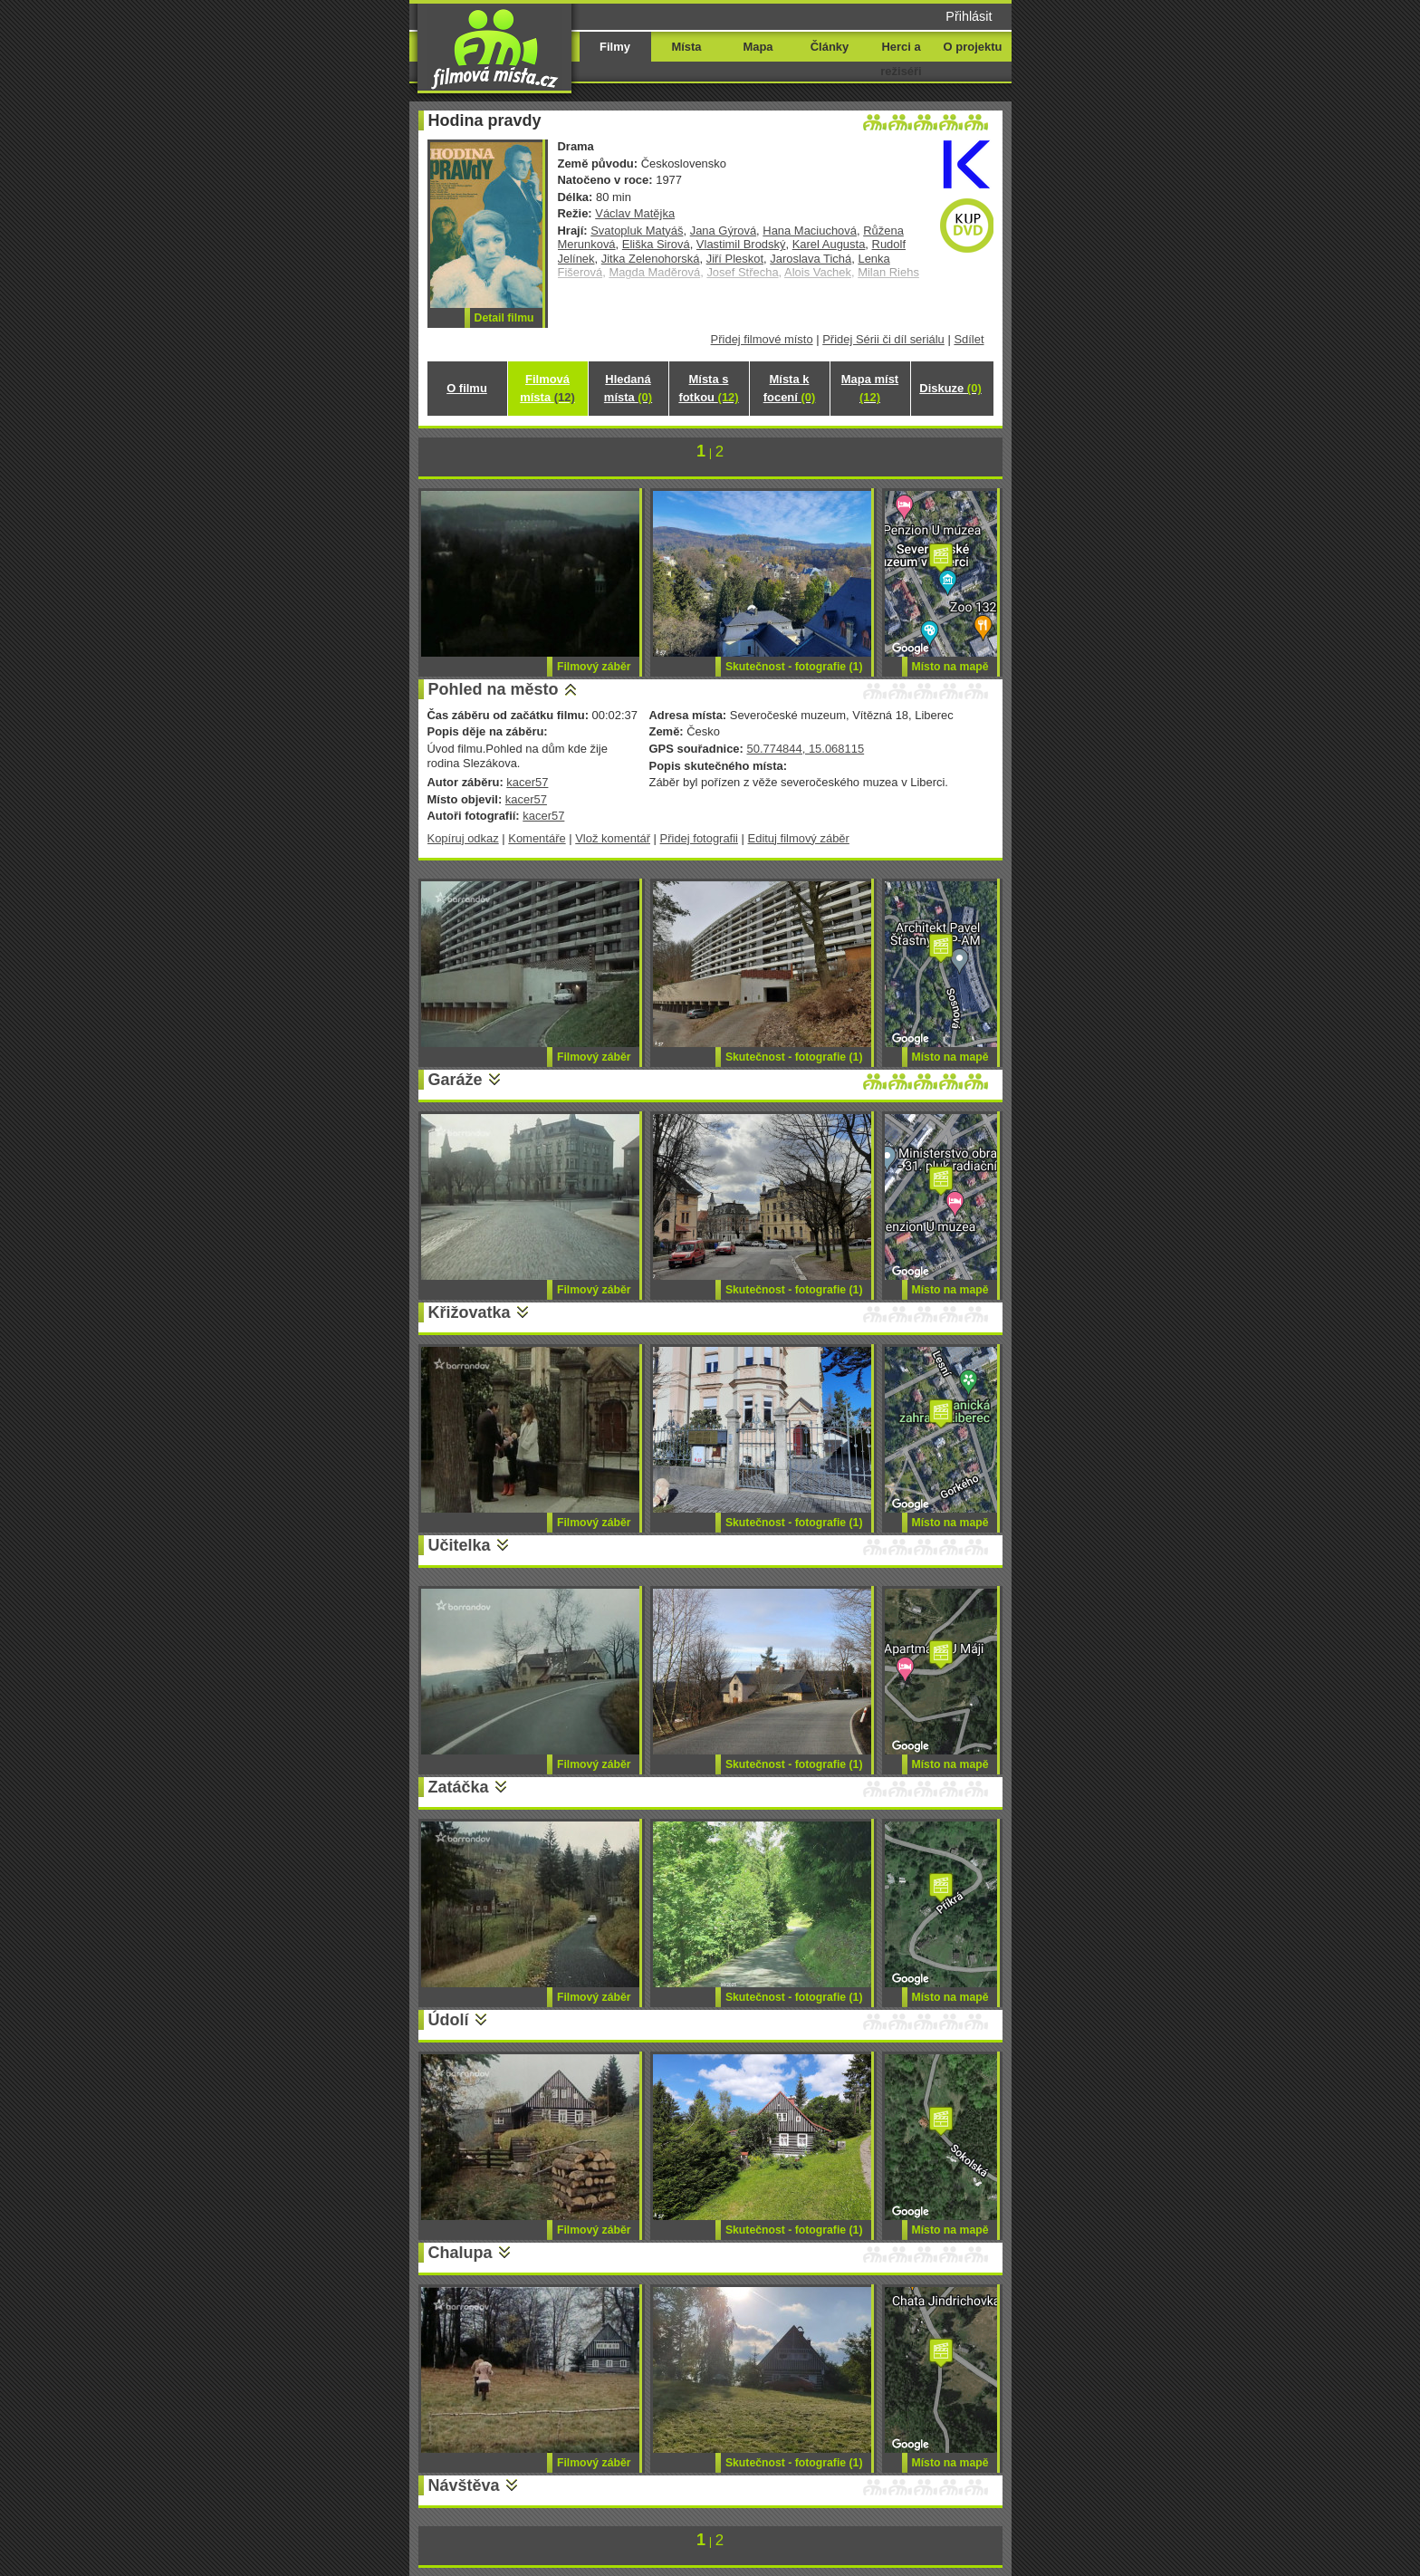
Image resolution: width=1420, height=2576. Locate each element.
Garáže (455, 1080)
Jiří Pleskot (734, 258)
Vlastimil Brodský (741, 244)
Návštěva (464, 2485)
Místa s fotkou (708, 388)
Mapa (757, 46)
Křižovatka (469, 1312)
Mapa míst (869, 388)
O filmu (466, 388)
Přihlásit (968, 16)
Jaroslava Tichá (810, 258)
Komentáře (536, 838)
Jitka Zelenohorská (650, 258)
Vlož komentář (612, 838)
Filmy (615, 46)
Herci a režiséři (900, 59)
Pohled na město (493, 689)
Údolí (448, 2020)
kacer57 (527, 782)
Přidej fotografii (699, 838)
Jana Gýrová (723, 230)
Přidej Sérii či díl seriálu (883, 339)
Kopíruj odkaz (463, 838)
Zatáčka (458, 1787)
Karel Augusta (829, 244)
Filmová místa (547, 388)
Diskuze (950, 388)
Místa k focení (789, 388)
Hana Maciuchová (810, 230)
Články (830, 46)
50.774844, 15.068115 (805, 748)
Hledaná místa (628, 388)
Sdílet (968, 339)
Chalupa (460, 2253)
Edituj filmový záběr (798, 838)
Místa (686, 46)
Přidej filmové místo (762, 339)
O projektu (973, 46)
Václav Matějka (635, 213)
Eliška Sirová (656, 244)
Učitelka (459, 1545)
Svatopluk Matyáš (636, 230)
